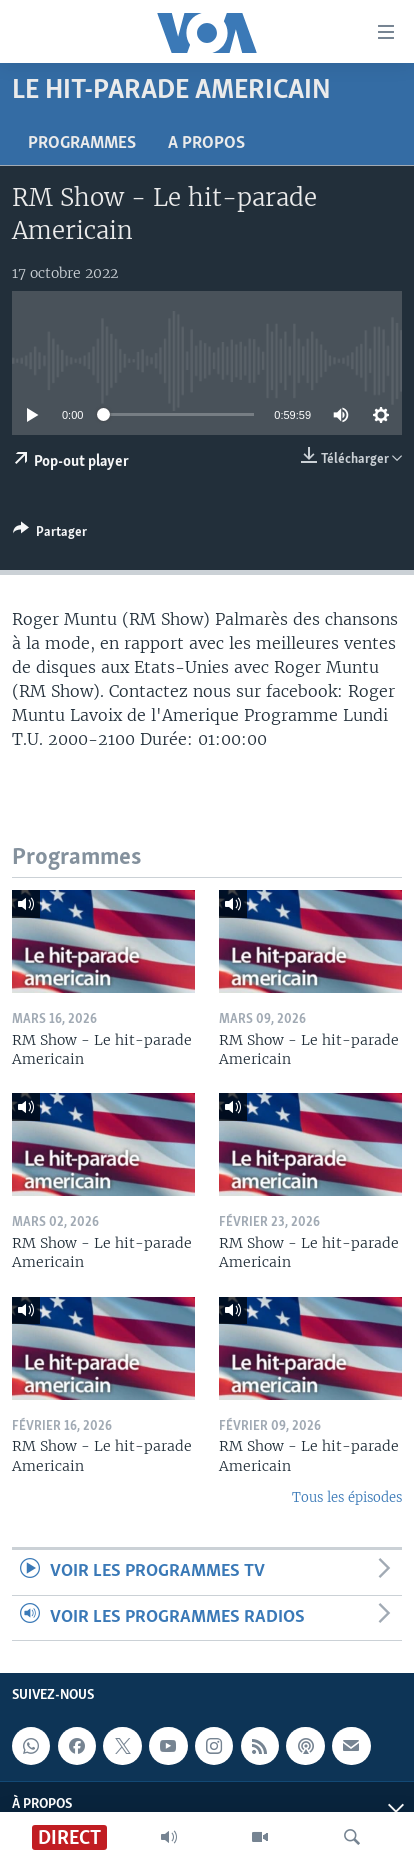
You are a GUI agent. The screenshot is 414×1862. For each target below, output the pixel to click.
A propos (206, 143)
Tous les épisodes (347, 1497)
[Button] (50, 535)
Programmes (82, 143)
